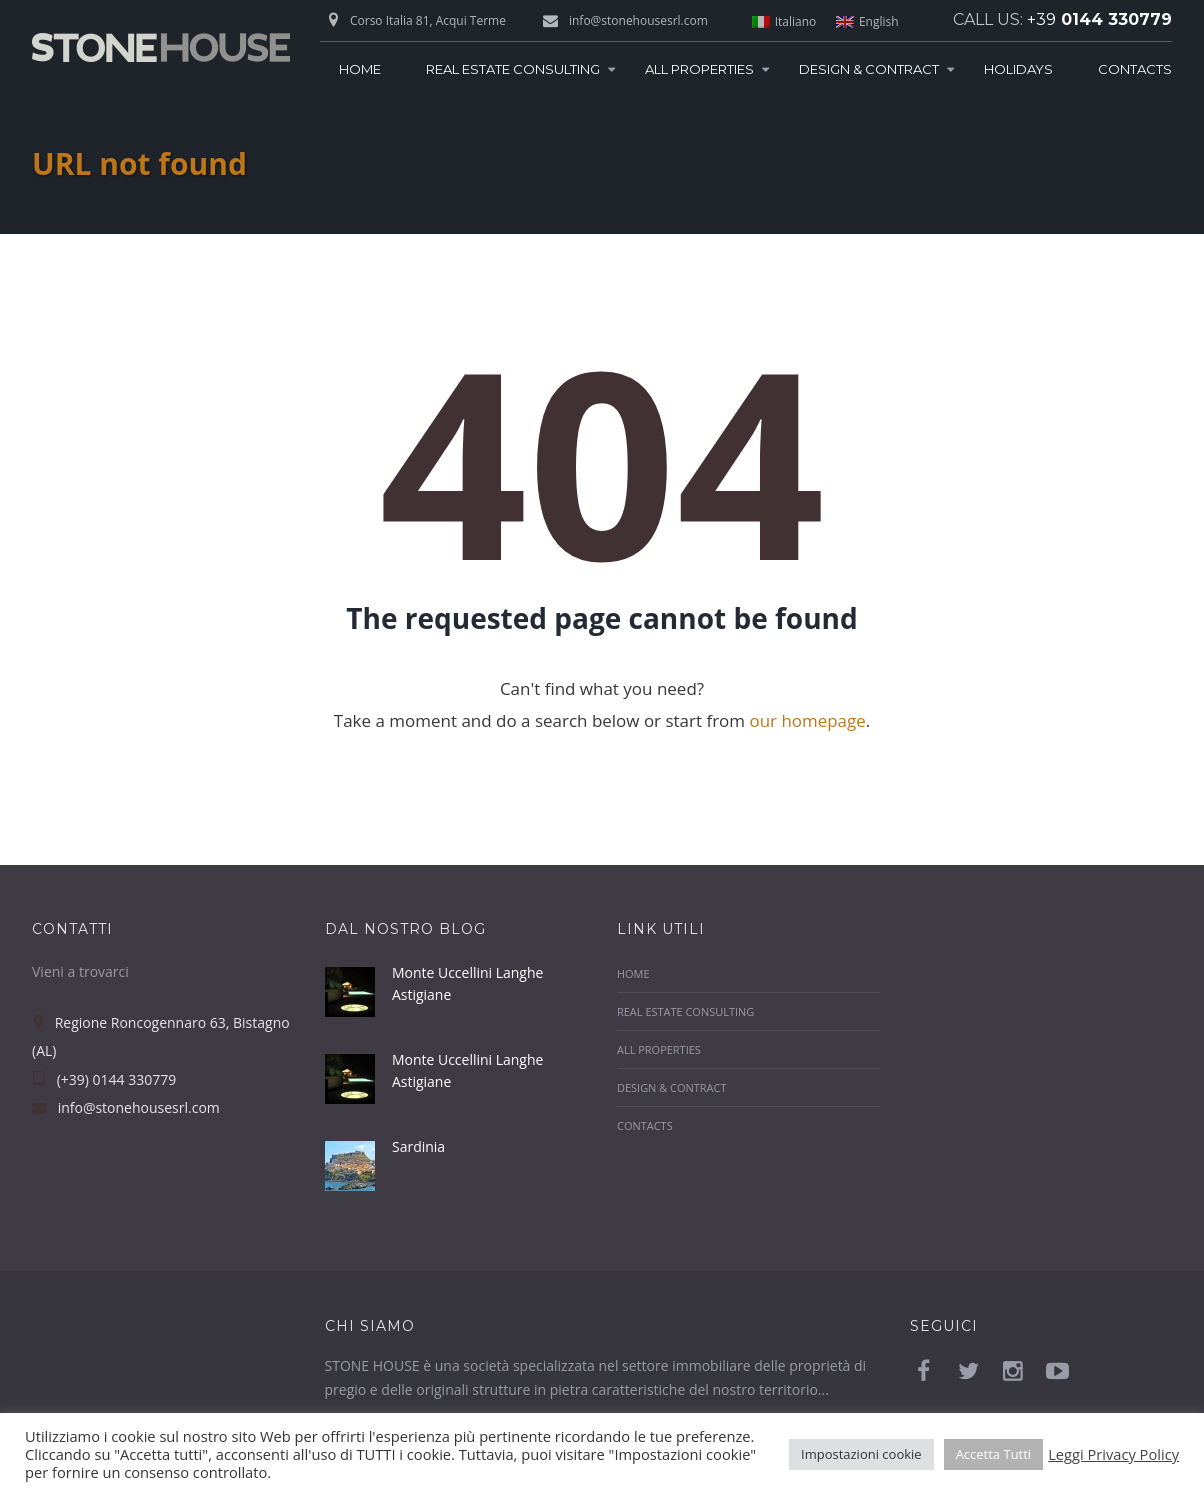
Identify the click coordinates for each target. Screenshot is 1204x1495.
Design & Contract (869, 69)
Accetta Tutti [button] (994, 1454)
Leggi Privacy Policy (1113, 1454)
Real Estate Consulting (513, 69)
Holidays (1018, 69)
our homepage (807, 720)
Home (360, 69)
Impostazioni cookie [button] (861, 1454)
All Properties (699, 69)
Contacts (1135, 69)
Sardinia (418, 1142)
